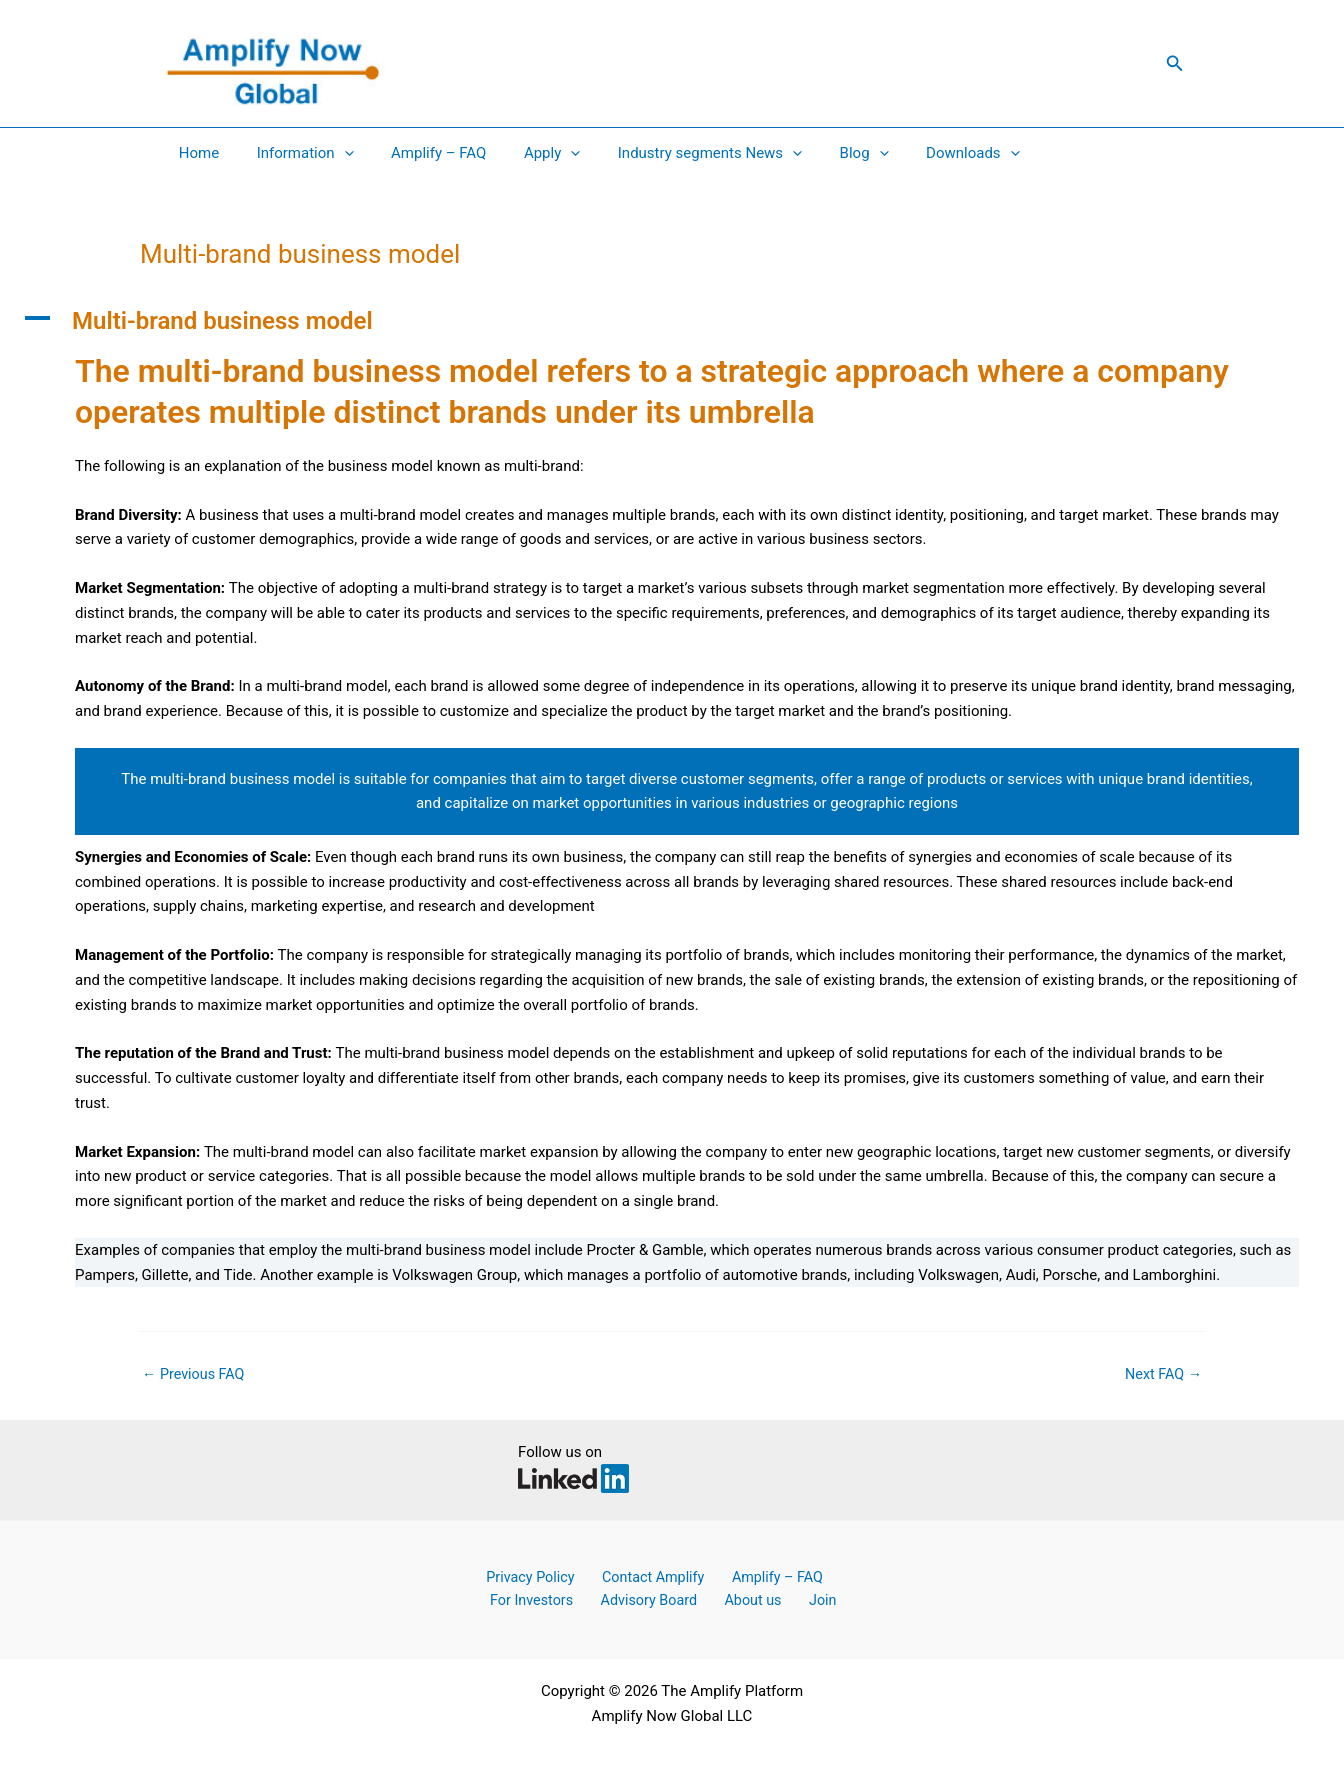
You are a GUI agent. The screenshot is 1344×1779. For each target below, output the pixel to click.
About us (732, 1600)
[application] (332, 153)
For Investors (527, 1600)
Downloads (924, 153)
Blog (822, 153)
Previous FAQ (195, 1374)
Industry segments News (676, 153)
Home (195, 153)
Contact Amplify (637, 1576)
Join (790, 1600)
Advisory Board (636, 1600)
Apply (526, 153)
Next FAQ (1161, 1374)
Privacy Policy (522, 1576)
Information (293, 153)
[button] (1175, 63)
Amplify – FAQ (419, 153)
